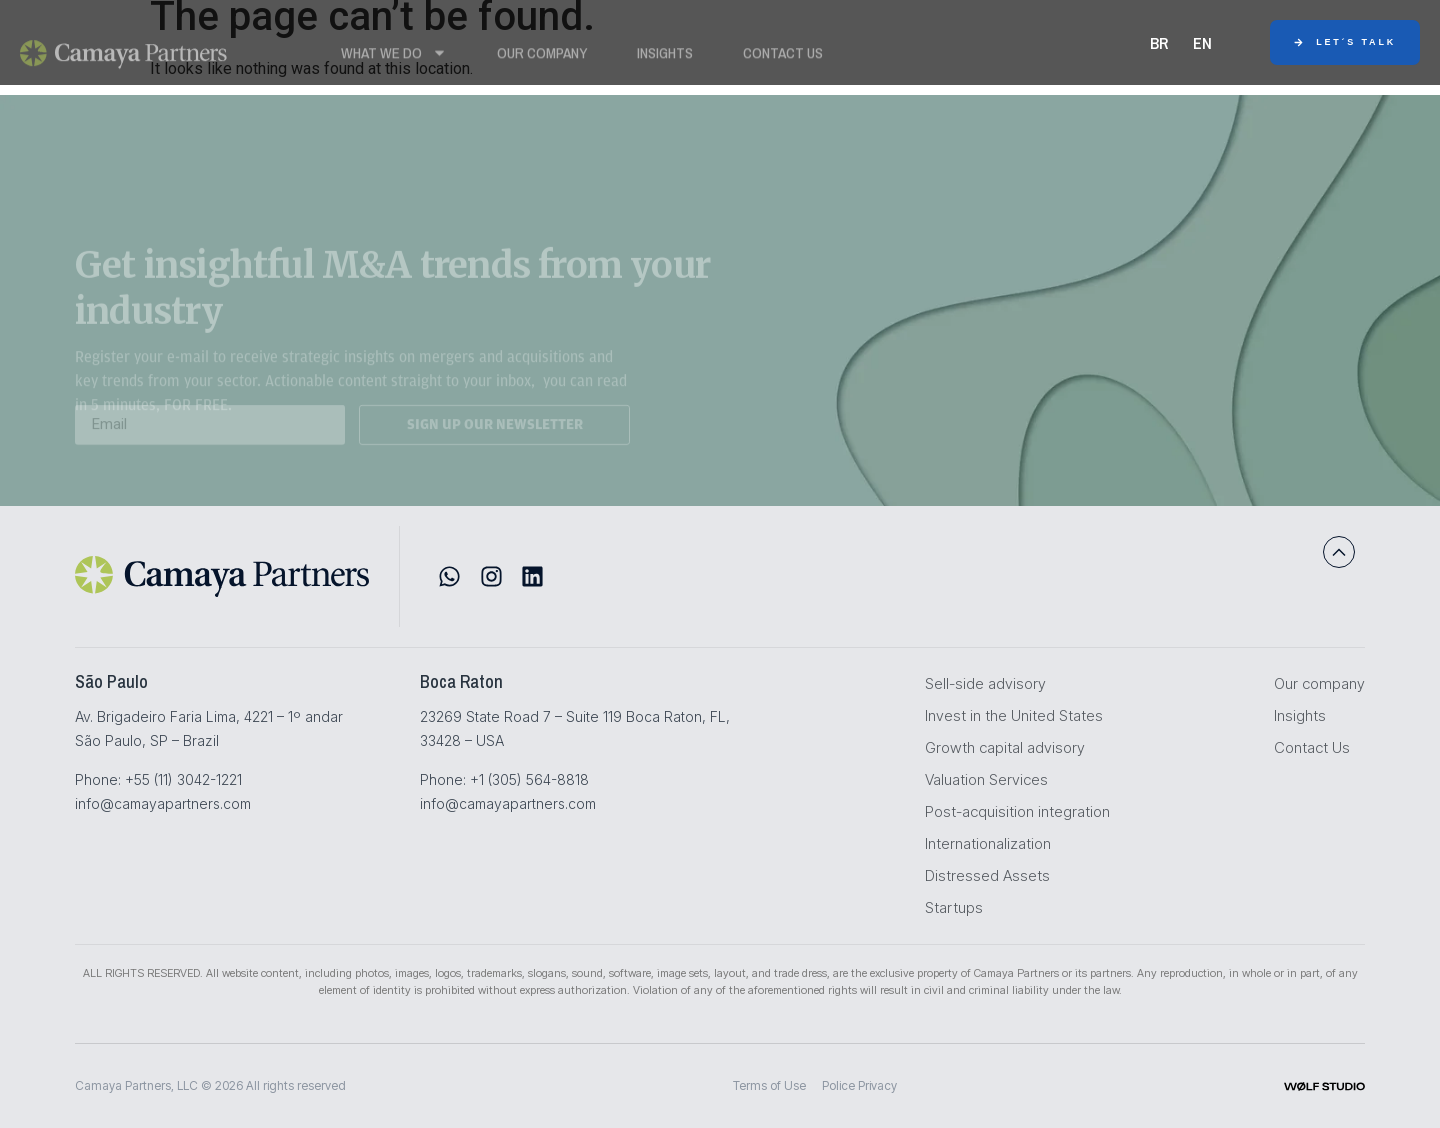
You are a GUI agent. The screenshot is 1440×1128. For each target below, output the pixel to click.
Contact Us (783, 56)
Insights (665, 56)
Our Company (542, 56)
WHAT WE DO (394, 56)
